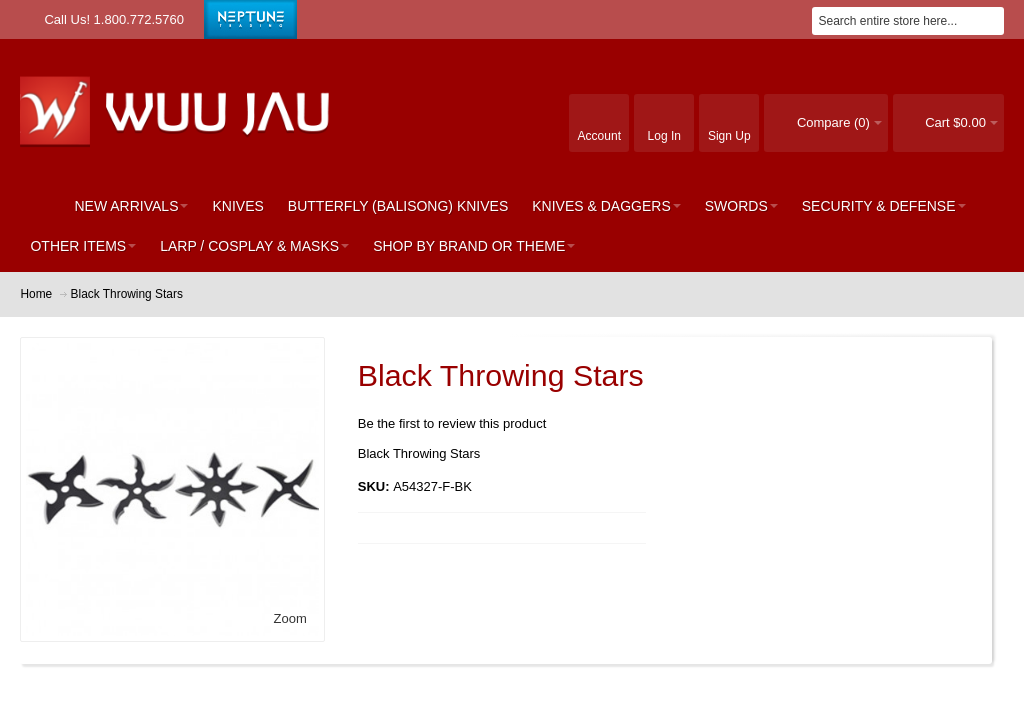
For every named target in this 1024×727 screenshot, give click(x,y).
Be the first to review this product (452, 423)
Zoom (290, 618)
